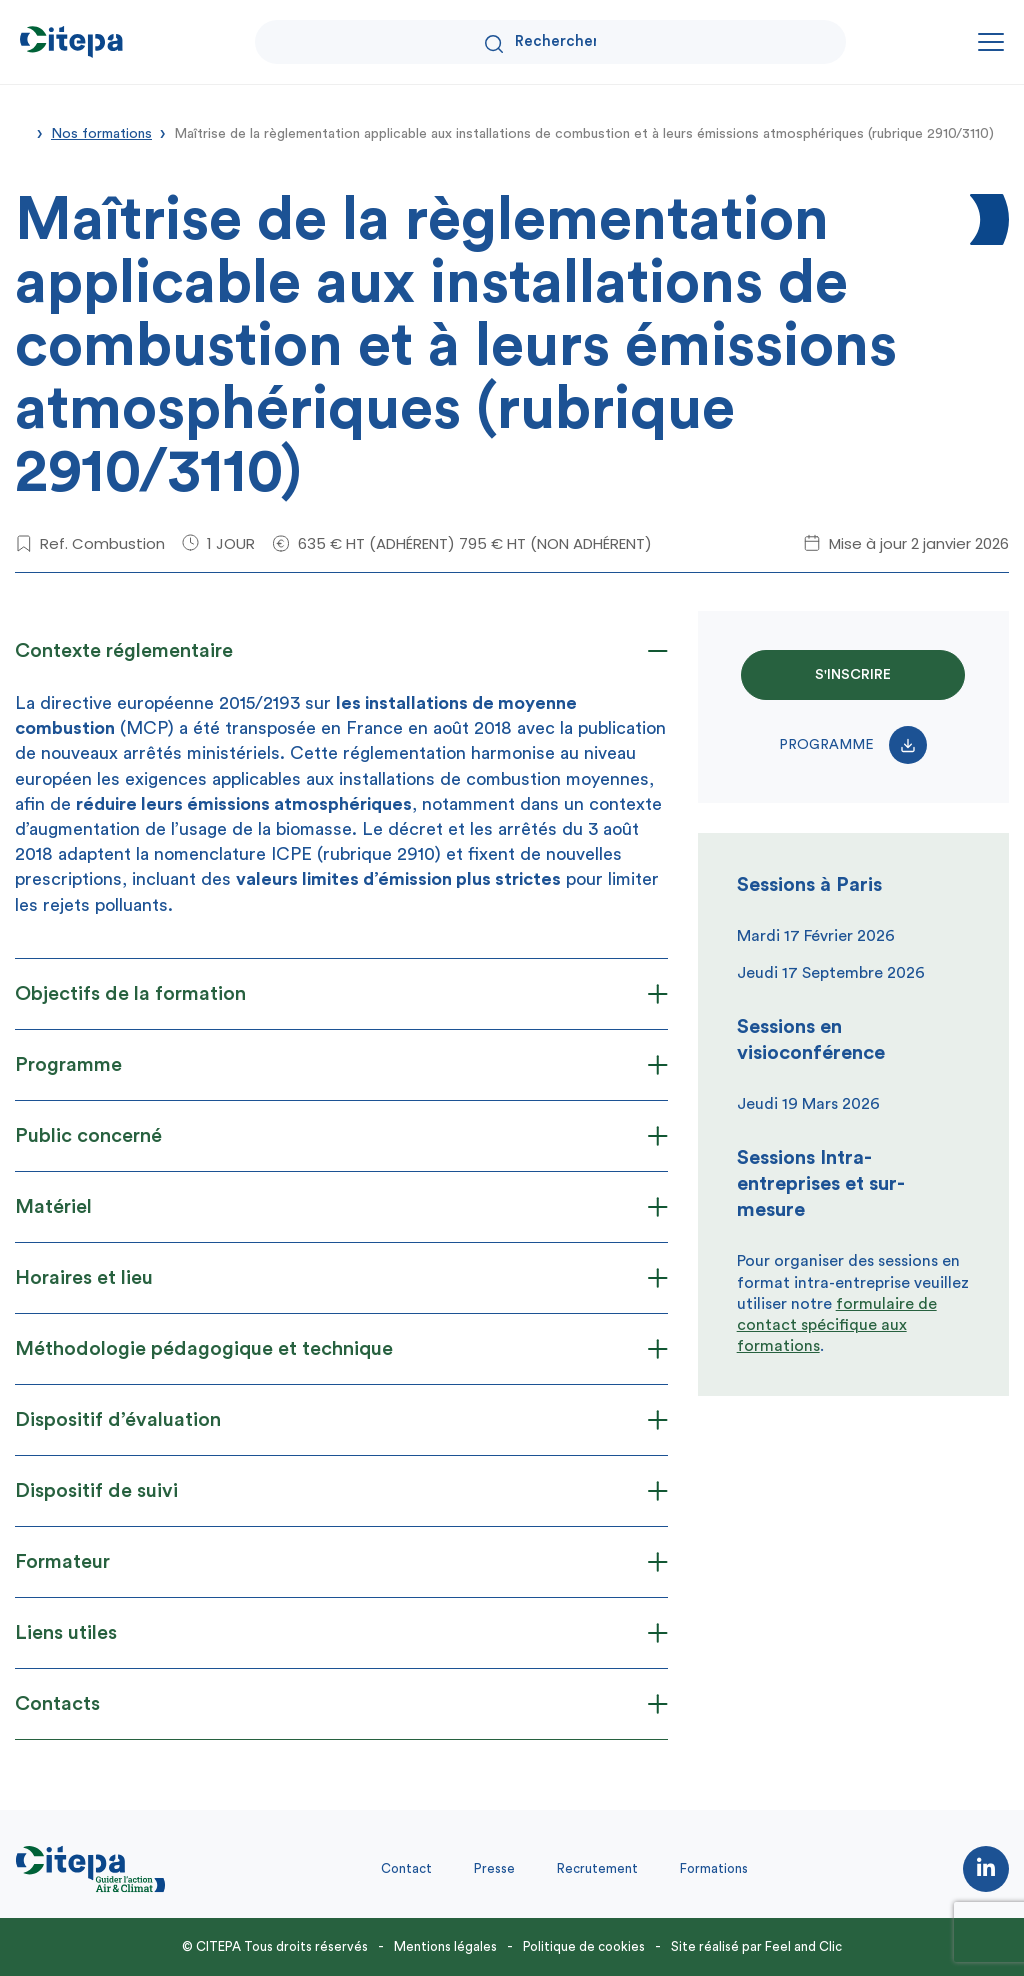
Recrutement (597, 1868)
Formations (714, 1868)
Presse (494, 1868)
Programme (853, 745)
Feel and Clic (803, 1946)
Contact (406, 1868)
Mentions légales (445, 1946)
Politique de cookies (584, 1946)
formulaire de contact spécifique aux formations (837, 1325)
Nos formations (101, 134)
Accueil (22, 132)
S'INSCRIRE (853, 675)
